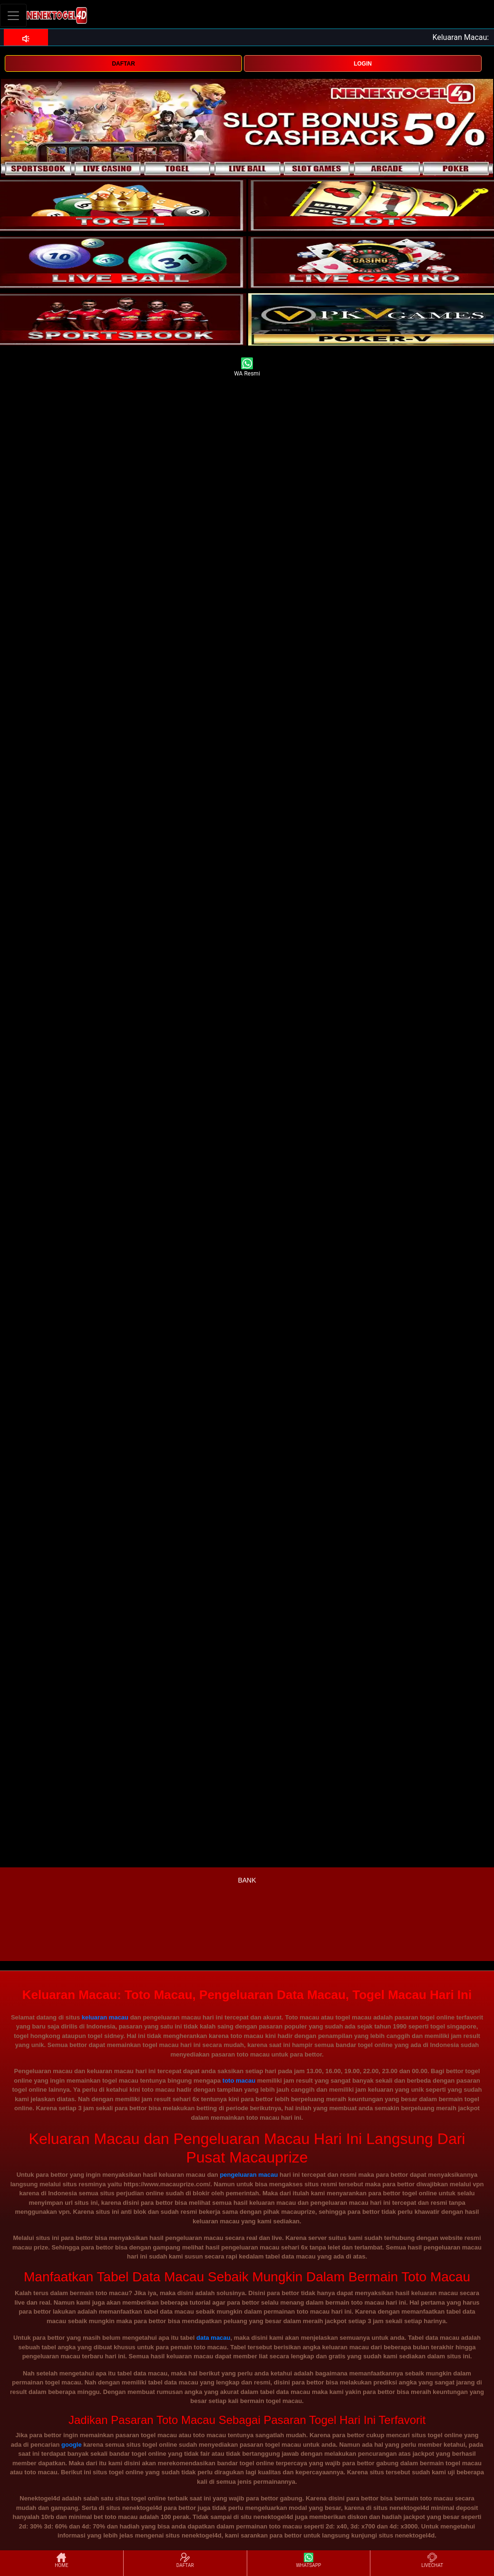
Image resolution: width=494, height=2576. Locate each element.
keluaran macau (105, 2017)
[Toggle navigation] (13, 15)
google (71, 2444)
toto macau (239, 2080)
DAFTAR (123, 63)
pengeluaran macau (249, 2174)
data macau (213, 2337)
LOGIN (363, 63)
